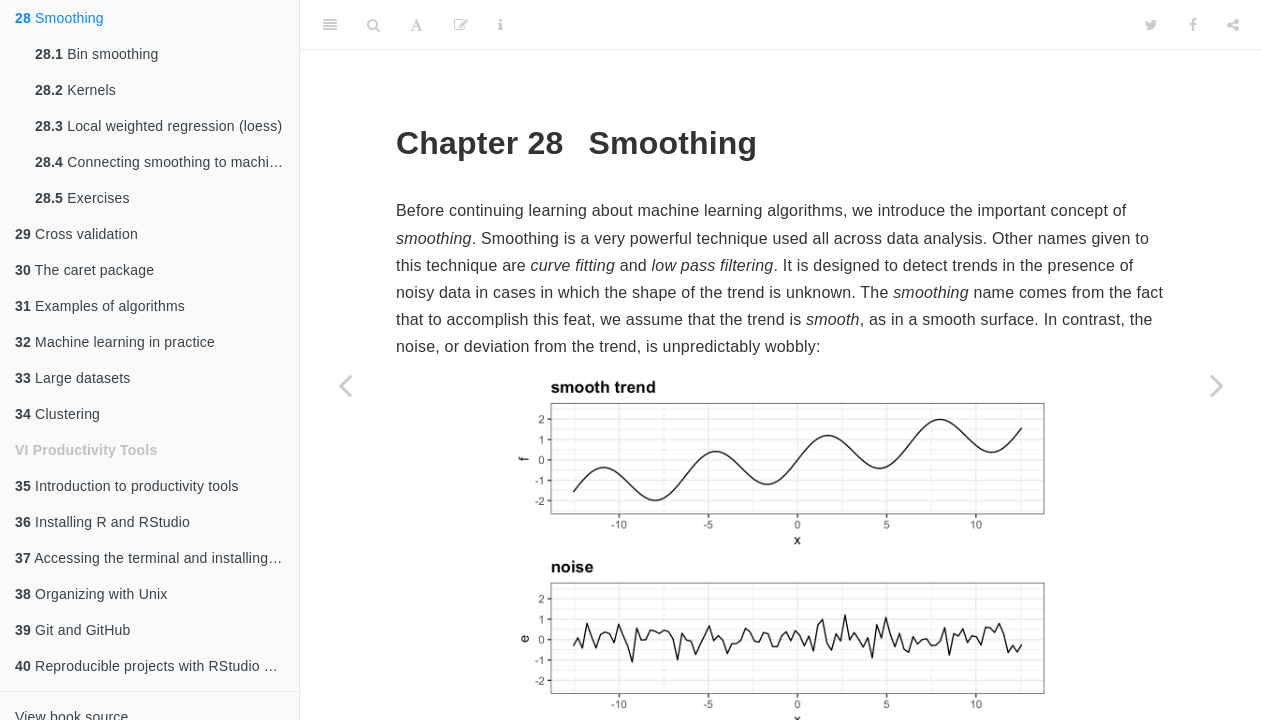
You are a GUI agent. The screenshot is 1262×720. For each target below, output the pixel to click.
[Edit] (461, 25)
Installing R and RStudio (102, 522)
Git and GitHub (72, 630)
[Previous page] (345, 385)
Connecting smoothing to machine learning (167, 162)
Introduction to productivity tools (127, 486)
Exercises (82, 198)
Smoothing (59, 18)
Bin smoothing (96, 54)
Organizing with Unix (91, 594)
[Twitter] (1151, 25)
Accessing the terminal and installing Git (153, 558)
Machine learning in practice (115, 342)
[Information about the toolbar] (500, 25)
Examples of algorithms (100, 306)
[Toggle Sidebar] (330, 25)
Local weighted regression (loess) (158, 126)
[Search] (373, 25)
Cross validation (76, 234)
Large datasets (73, 378)
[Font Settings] (416, 25)
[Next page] (1217, 385)
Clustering (57, 414)
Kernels (75, 90)
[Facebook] (1193, 25)
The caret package (84, 270)
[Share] (1233, 25)
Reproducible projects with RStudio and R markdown (157, 666)
